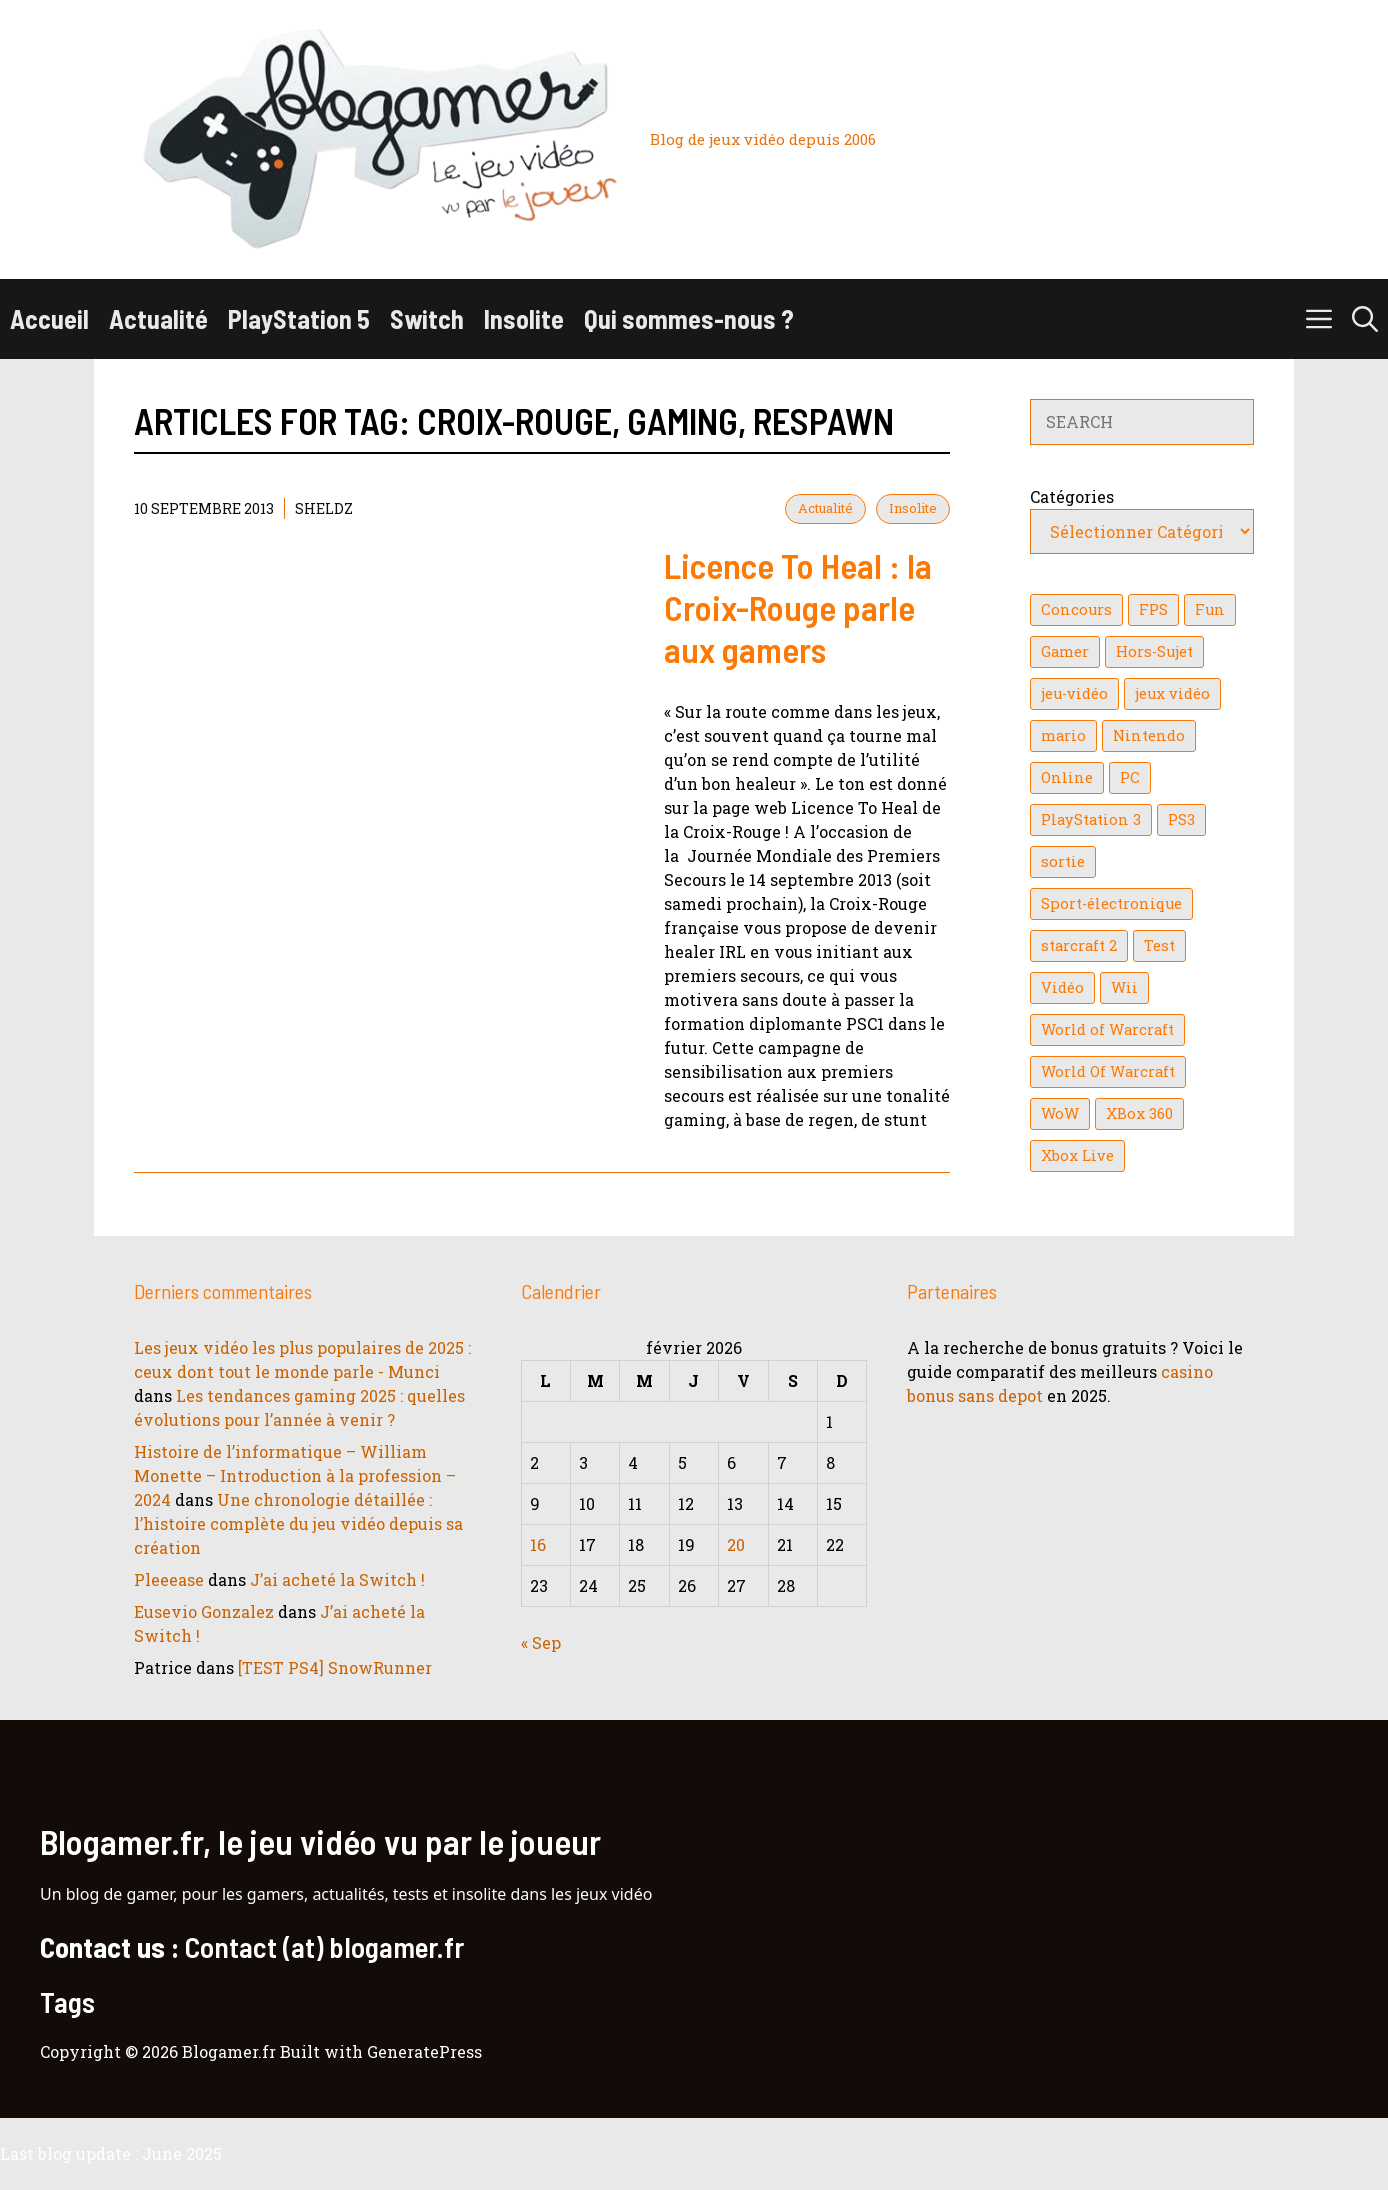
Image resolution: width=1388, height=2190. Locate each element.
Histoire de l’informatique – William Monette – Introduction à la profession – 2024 (295, 1475)
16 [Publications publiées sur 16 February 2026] (538, 1544)
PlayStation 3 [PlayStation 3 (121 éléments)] (1091, 819)
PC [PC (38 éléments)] (1130, 777)
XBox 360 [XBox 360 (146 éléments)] (1139, 1113)
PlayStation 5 (299, 318)
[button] (1365, 319)
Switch (427, 318)
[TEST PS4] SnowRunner (335, 1667)
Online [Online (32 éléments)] (1067, 777)
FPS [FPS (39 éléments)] (1153, 609)
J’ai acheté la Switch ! (337, 1579)
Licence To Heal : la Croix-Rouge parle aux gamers (798, 607)
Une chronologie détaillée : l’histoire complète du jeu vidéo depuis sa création (298, 1523)
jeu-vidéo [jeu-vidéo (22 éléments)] (1074, 693)
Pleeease (169, 1579)
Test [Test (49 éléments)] (1159, 945)
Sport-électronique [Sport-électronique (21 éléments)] (1111, 903)
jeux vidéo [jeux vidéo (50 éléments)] (1172, 693)
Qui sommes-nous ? (689, 318)
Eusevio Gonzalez (204, 1611)
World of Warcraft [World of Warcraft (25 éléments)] (1107, 1029)
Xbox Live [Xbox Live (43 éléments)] (1077, 1155)
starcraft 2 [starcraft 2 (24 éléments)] (1079, 945)
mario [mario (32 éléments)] (1063, 735)
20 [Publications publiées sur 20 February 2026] (736, 1544)
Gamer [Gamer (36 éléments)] (1065, 651)
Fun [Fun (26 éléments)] (1210, 609)
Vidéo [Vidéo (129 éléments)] (1062, 987)
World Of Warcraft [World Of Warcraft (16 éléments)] (1108, 1071)
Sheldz (324, 508)
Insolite (524, 318)
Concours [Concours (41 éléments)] (1076, 609)
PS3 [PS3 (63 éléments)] (1181, 819)
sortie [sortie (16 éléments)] (1063, 861)
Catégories (1072, 496)
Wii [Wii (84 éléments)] (1124, 987)
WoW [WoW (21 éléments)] (1060, 1113)
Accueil (49, 318)
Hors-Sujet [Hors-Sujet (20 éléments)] (1154, 651)
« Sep (541, 1642)
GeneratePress (424, 2051)
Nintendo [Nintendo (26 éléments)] (1149, 735)
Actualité (158, 318)
